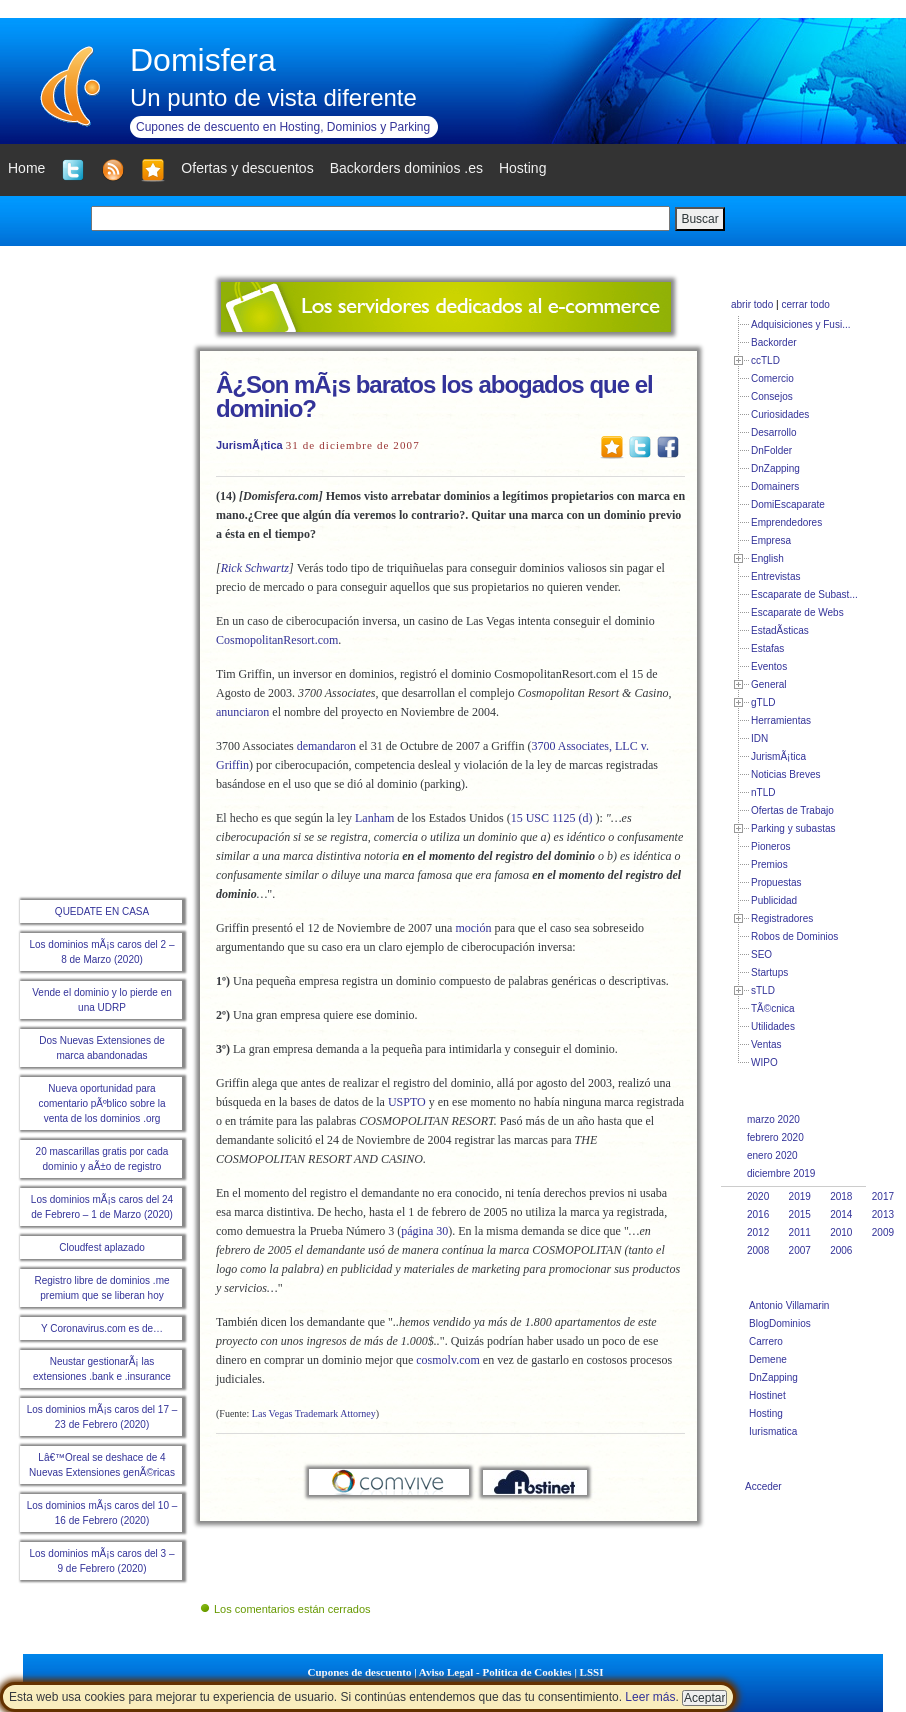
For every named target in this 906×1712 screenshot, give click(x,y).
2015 (800, 1214)
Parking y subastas (793, 828)
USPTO (407, 1102)
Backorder (774, 342)
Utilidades (773, 1026)
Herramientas (781, 720)
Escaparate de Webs (797, 612)
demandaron (326, 746)
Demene (768, 1359)
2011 (800, 1232)
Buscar (699, 219)
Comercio (772, 378)
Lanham (374, 818)
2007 (800, 1250)
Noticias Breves (785, 774)
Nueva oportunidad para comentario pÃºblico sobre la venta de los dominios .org (101, 1103)
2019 (800, 1196)
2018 (841, 1196)
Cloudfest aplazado (102, 1247)
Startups (769, 972)
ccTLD (765, 360)
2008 (758, 1250)
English (767, 558)
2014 (841, 1214)
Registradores (782, 918)
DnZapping (775, 468)
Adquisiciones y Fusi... (801, 324)
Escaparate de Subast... (804, 594)
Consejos (772, 396)
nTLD (763, 792)
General (769, 684)
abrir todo (752, 304)
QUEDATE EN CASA (102, 911)
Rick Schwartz (255, 568)
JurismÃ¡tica (249, 445)
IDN (759, 738)
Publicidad (774, 900)
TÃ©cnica (773, 1008)
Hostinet (767, 1395)
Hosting (766, 1413)
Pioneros (770, 846)
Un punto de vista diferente (273, 97)
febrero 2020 (775, 1137)
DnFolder (771, 450)
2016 (758, 1214)
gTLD (763, 702)
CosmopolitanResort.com (277, 640)
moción (473, 928)
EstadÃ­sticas (780, 630)
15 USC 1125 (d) (552, 818)
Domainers (775, 486)
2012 (758, 1232)
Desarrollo (774, 432)
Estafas (767, 648)
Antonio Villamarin (789, 1305)
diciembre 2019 (781, 1173)
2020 (758, 1196)
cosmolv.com (448, 1360)
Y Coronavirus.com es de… (102, 1328)
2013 (883, 1214)
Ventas (766, 1044)
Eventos (769, 666)
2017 (883, 1196)
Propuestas (776, 882)
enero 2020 (772, 1155)
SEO (761, 954)
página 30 (424, 1231)
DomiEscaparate (788, 504)
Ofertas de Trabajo (792, 810)
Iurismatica (773, 1431)
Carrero (766, 1341)
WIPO (764, 1062)
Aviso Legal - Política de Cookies (495, 1672)
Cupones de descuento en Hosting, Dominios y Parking (283, 127)
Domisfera (203, 60)
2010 (841, 1232)
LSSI (592, 1672)
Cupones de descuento (360, 1672)
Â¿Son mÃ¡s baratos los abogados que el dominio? (434, 396)
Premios (769, 864)
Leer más (650, 1697)
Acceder (763, 1486)
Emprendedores (786, 522)
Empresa (771, 540)
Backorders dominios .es (406, 168)
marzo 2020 (773, 1119)
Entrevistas (775, 576)
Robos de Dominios (794, 936)
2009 (883, 1232)
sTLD (763, 990)
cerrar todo (805, 304)
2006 (841, 1250)
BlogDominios (780, 1323)
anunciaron (242, 712)
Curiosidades (780, 414)
